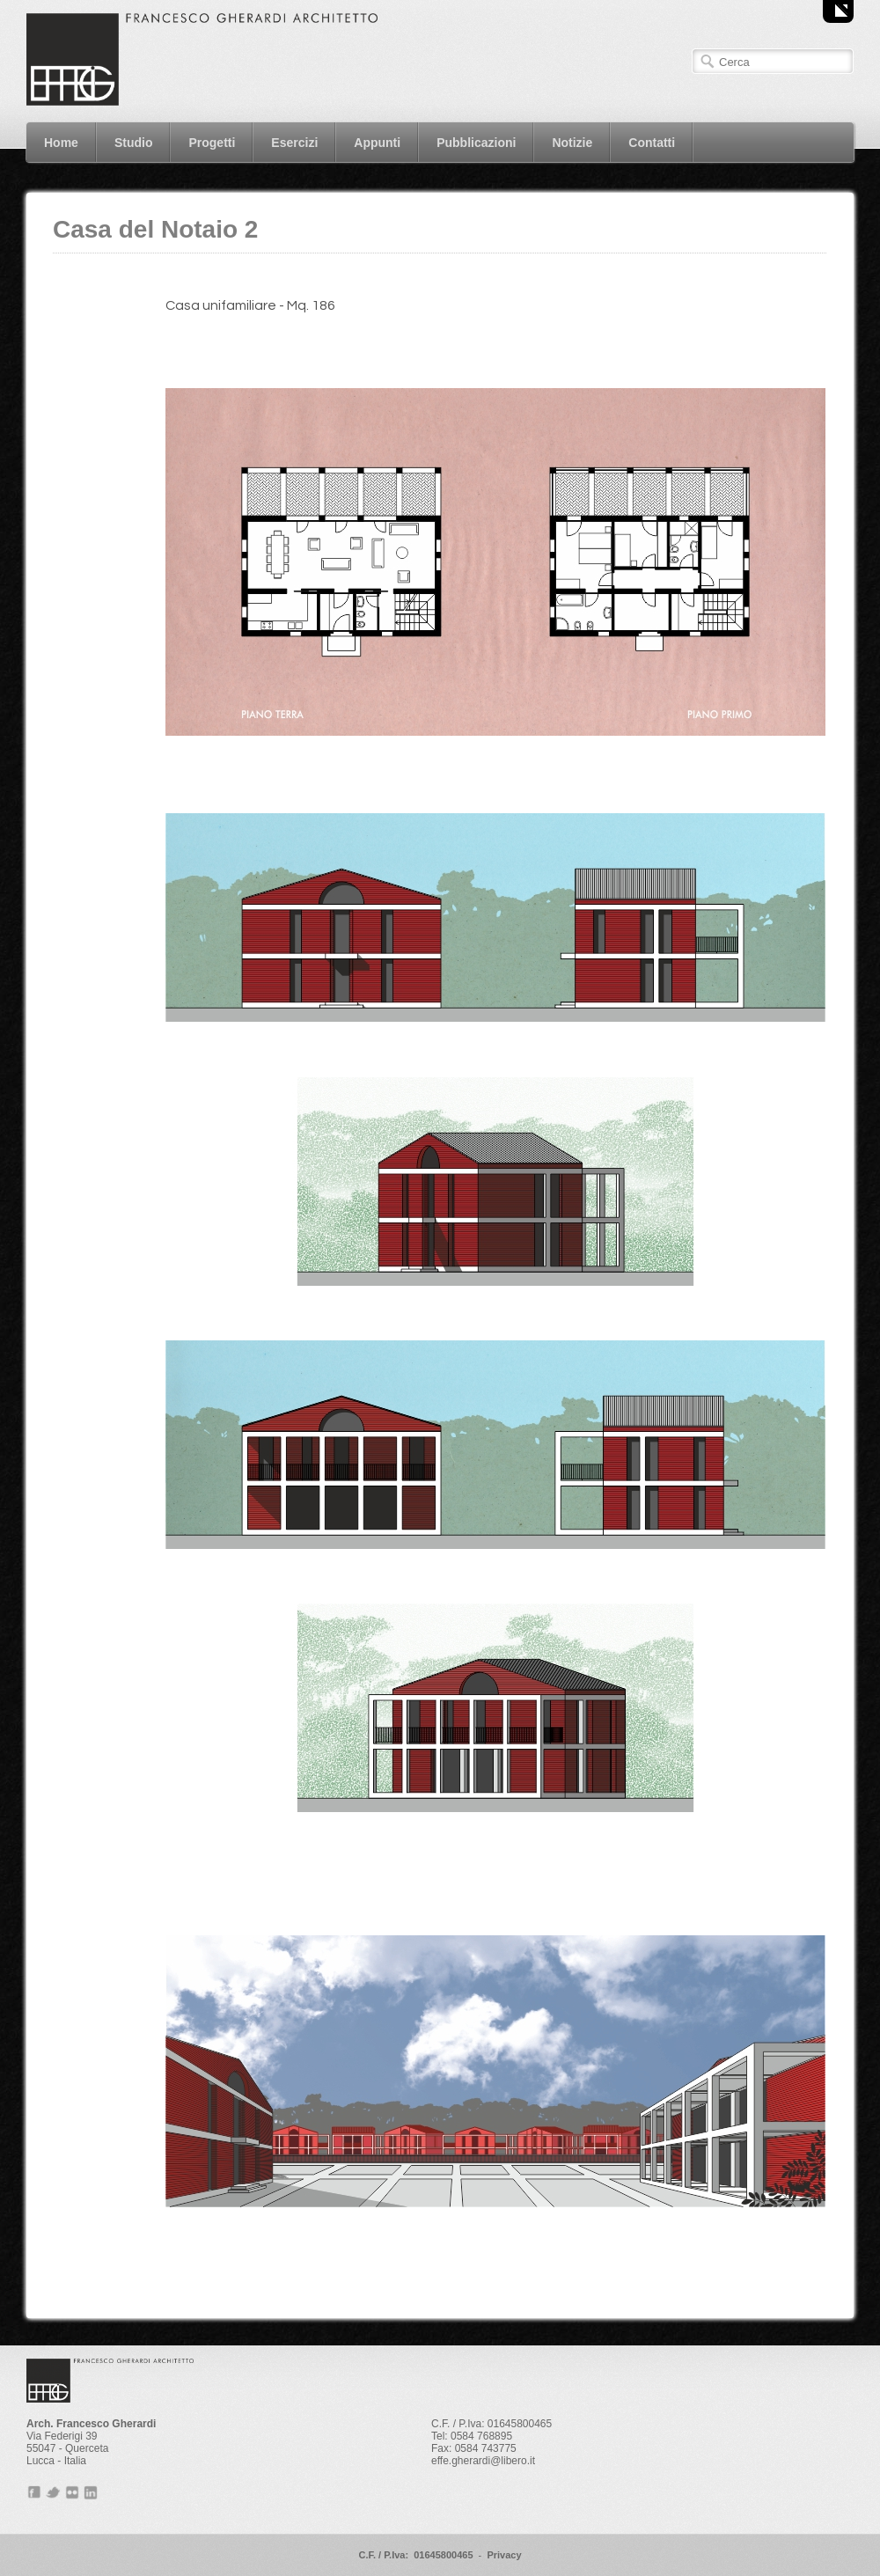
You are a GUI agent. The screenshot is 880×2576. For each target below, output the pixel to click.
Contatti (651, 143)
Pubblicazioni (476, 143)
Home (61, 143)
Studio (133, 143)
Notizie (572, 143)
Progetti (211, 143)
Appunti (377, 143)
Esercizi (294, 143)
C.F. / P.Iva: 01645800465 (415, 2555)
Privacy (504, 2555)
